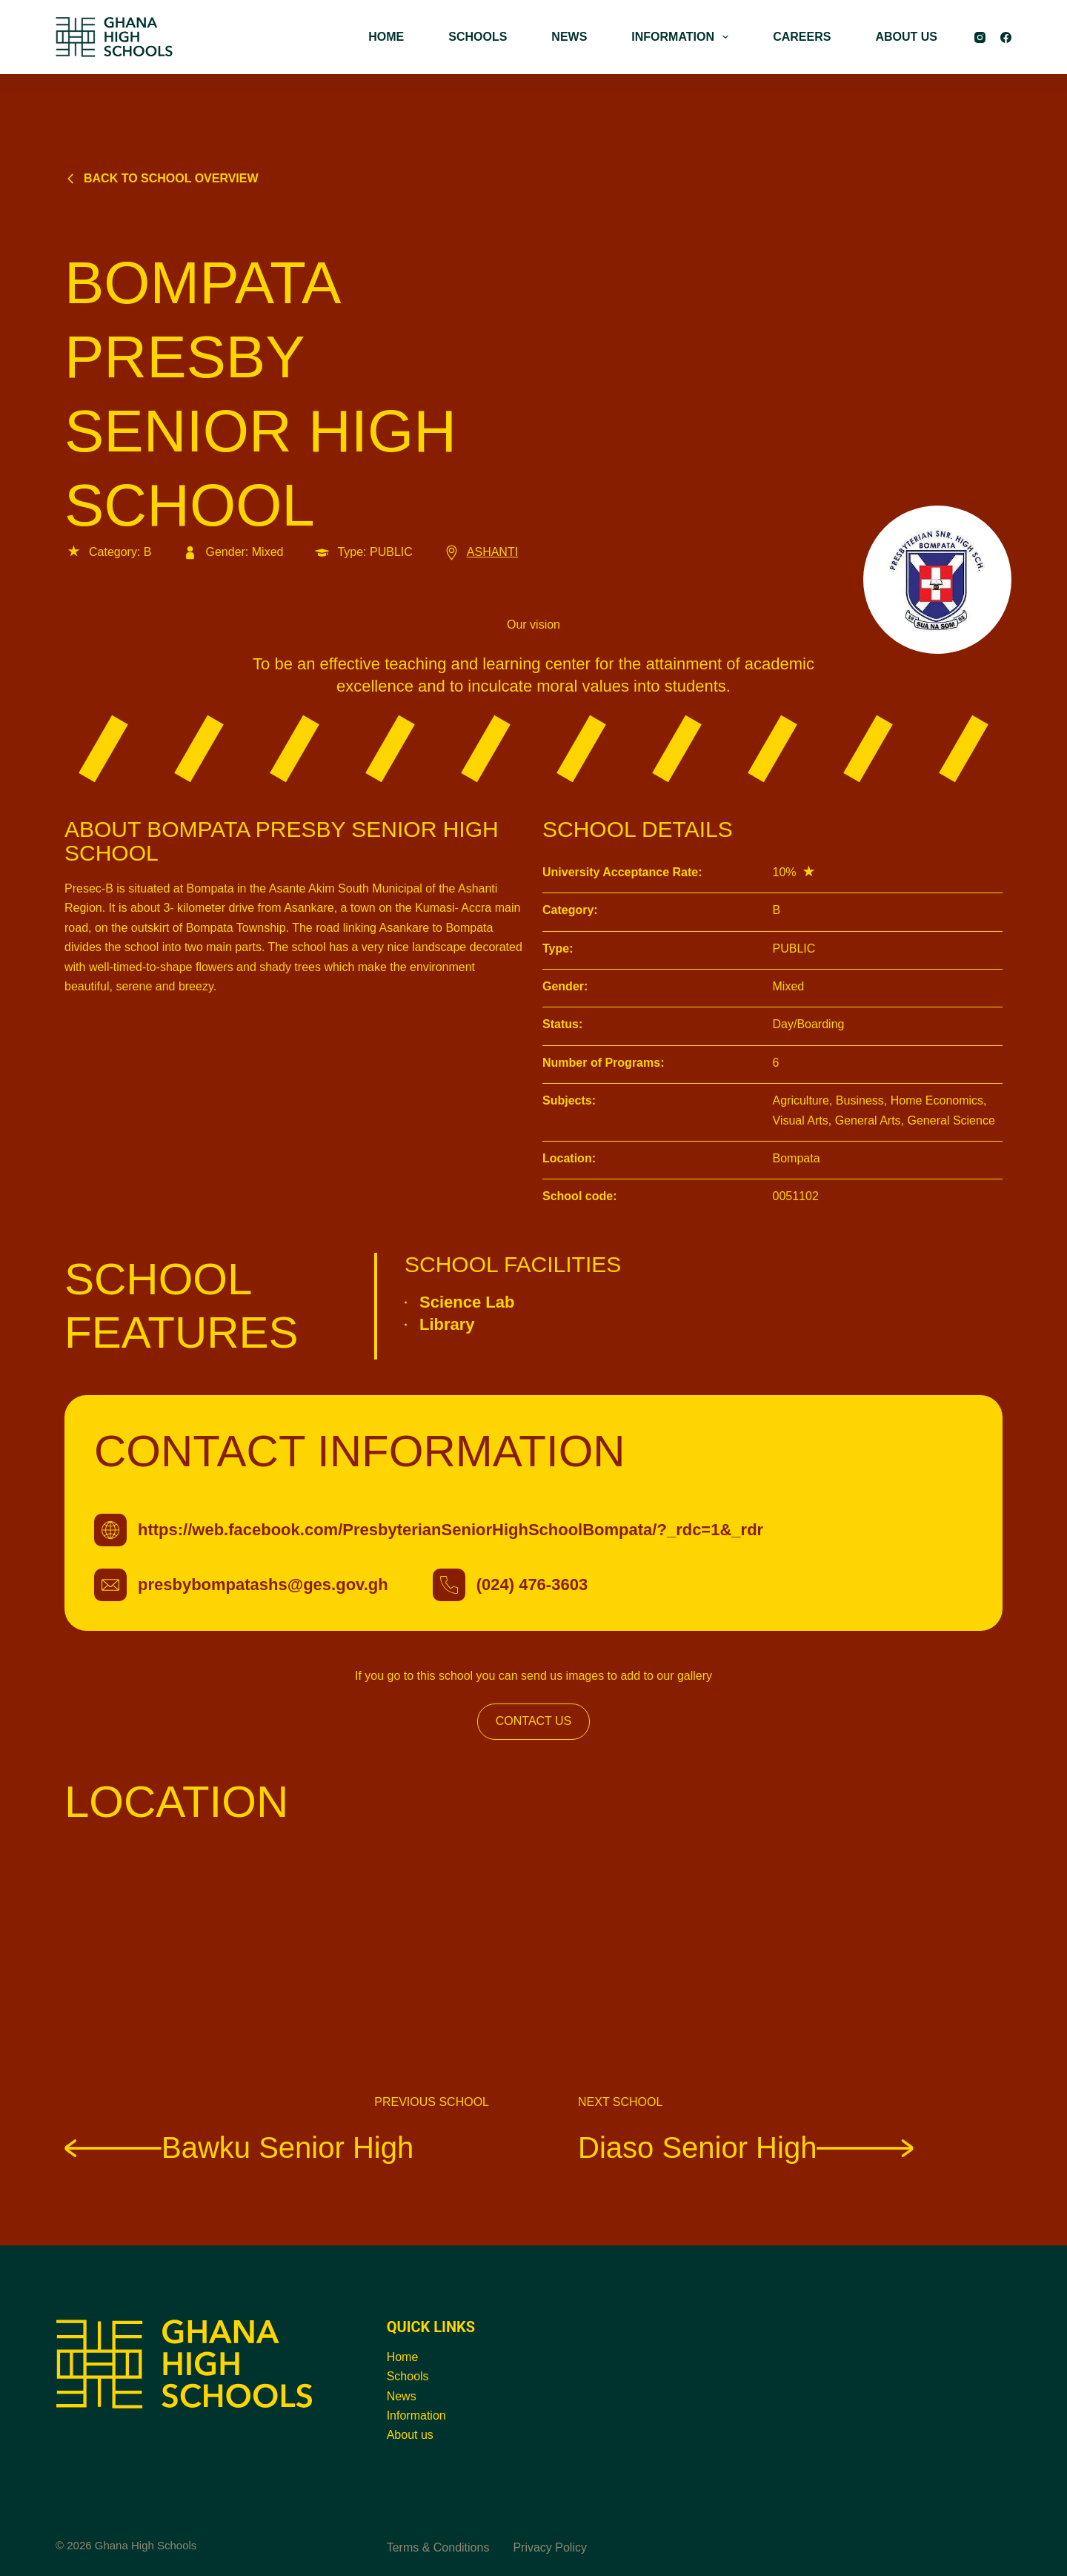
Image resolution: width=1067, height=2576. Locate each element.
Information (416, 2415)
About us (410, 2434)
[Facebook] (1005, 37)
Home (403, 2357)
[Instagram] (979, 37)
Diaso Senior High (746, 2147)
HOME (386, 36)
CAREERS (802, 36)
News (401, 2396)
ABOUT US (906, 36)
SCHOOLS (477, 36)
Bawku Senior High (238, 2147)
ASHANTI (480, 552)
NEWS (569, 36)
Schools (408, 2376)
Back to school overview (161, 178)
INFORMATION (682, 37)
